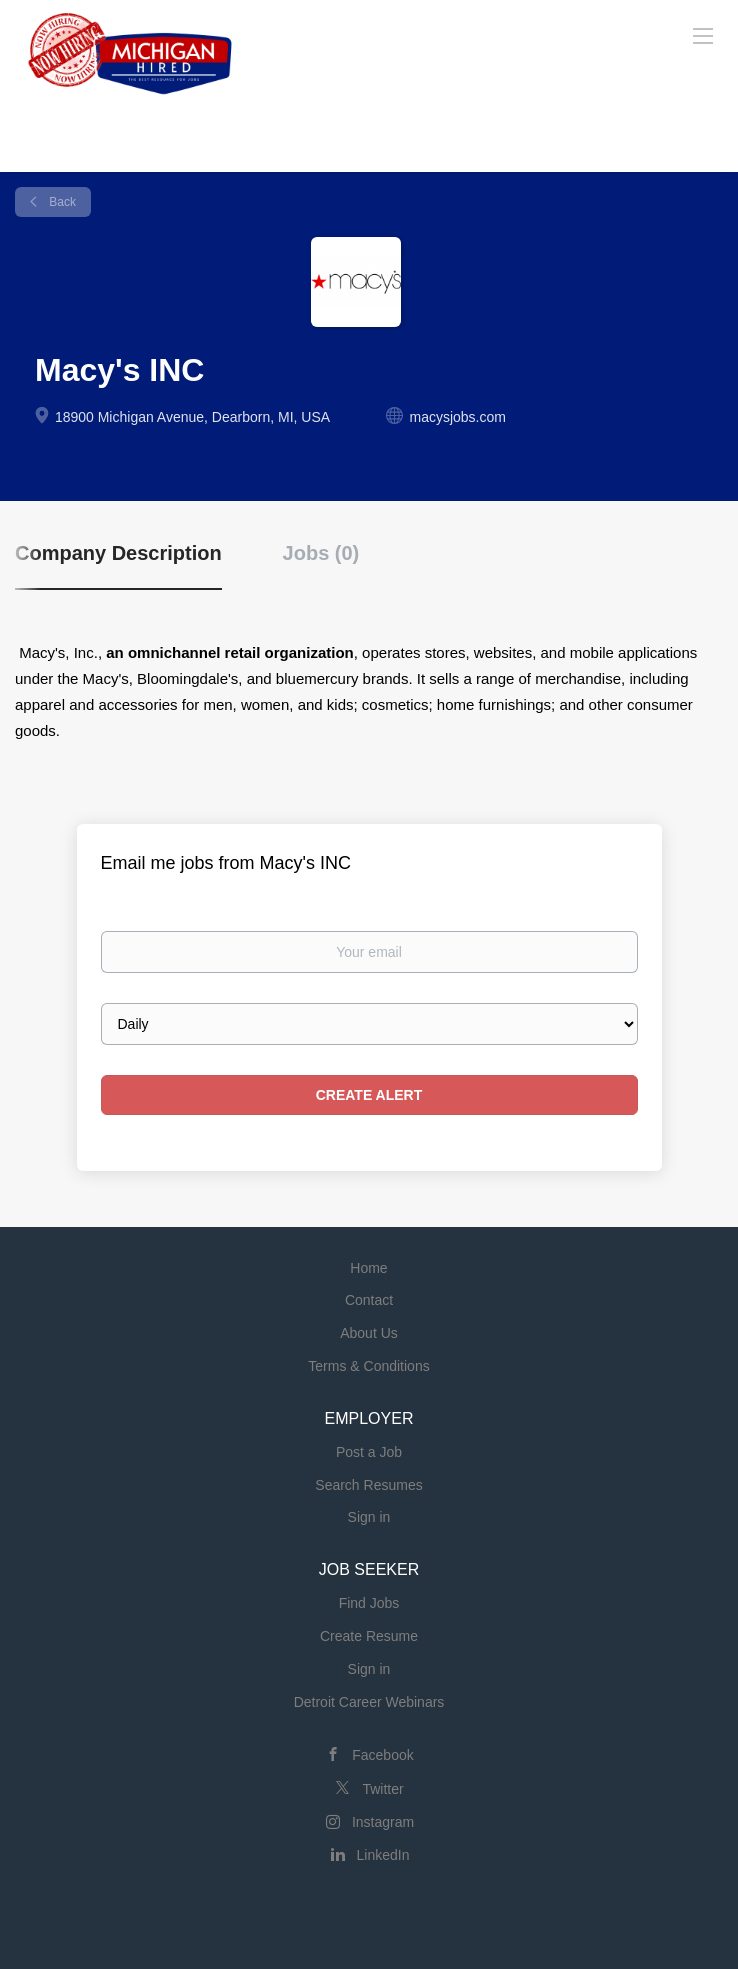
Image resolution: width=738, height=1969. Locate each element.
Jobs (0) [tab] (321, 553)
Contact (369, 1300)
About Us (369, 1333)
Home (368, 1268)
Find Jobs (369, 1603)
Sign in (369, 1517)
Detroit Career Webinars (369, 1702)
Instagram (383, 1822)
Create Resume (369, 1636)
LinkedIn (383, 1855)
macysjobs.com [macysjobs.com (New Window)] (457, 417)
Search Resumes (368, 1485)
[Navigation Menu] (703, 35)
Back (61, 202)
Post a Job (369, 1452)
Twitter (382, 1789)
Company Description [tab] (118, 553)
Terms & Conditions (368, 1366)
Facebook (382, 1755)
